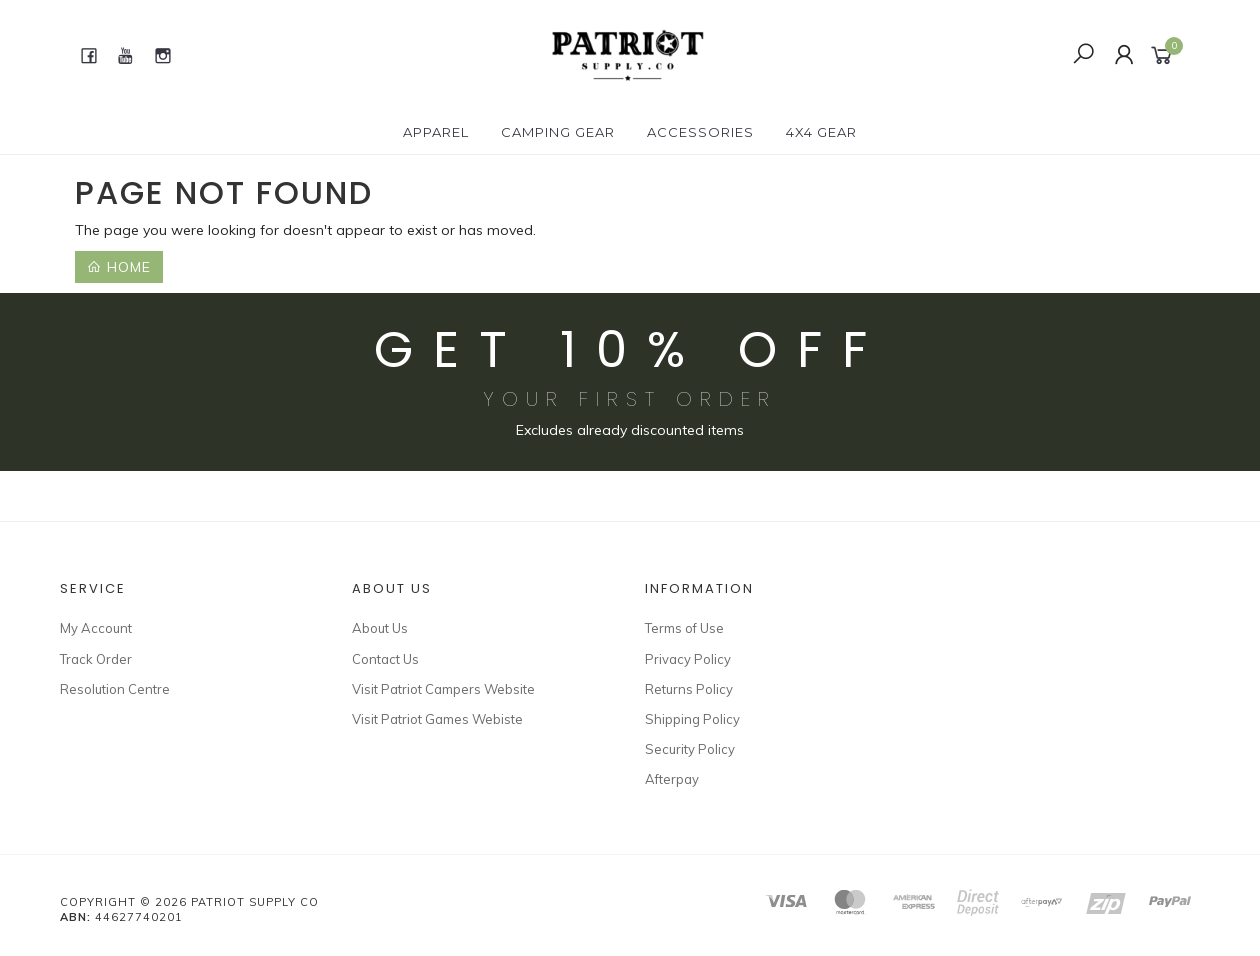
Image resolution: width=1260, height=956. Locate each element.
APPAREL (436, 132)
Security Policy (690, 749)
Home (119, 267)
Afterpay (672, 779)
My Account (96, 628)
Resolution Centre (115, 689)
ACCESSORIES (700, 132)
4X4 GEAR (821, 132)
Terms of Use (684, 628)
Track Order (96, 659)
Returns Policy (689, 689)
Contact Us (385, 659)
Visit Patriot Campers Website (443, 689)
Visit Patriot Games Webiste (437, 719)
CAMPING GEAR (558, 132)
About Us (380, 628)
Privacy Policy (688, 659)
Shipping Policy (692, 719)
